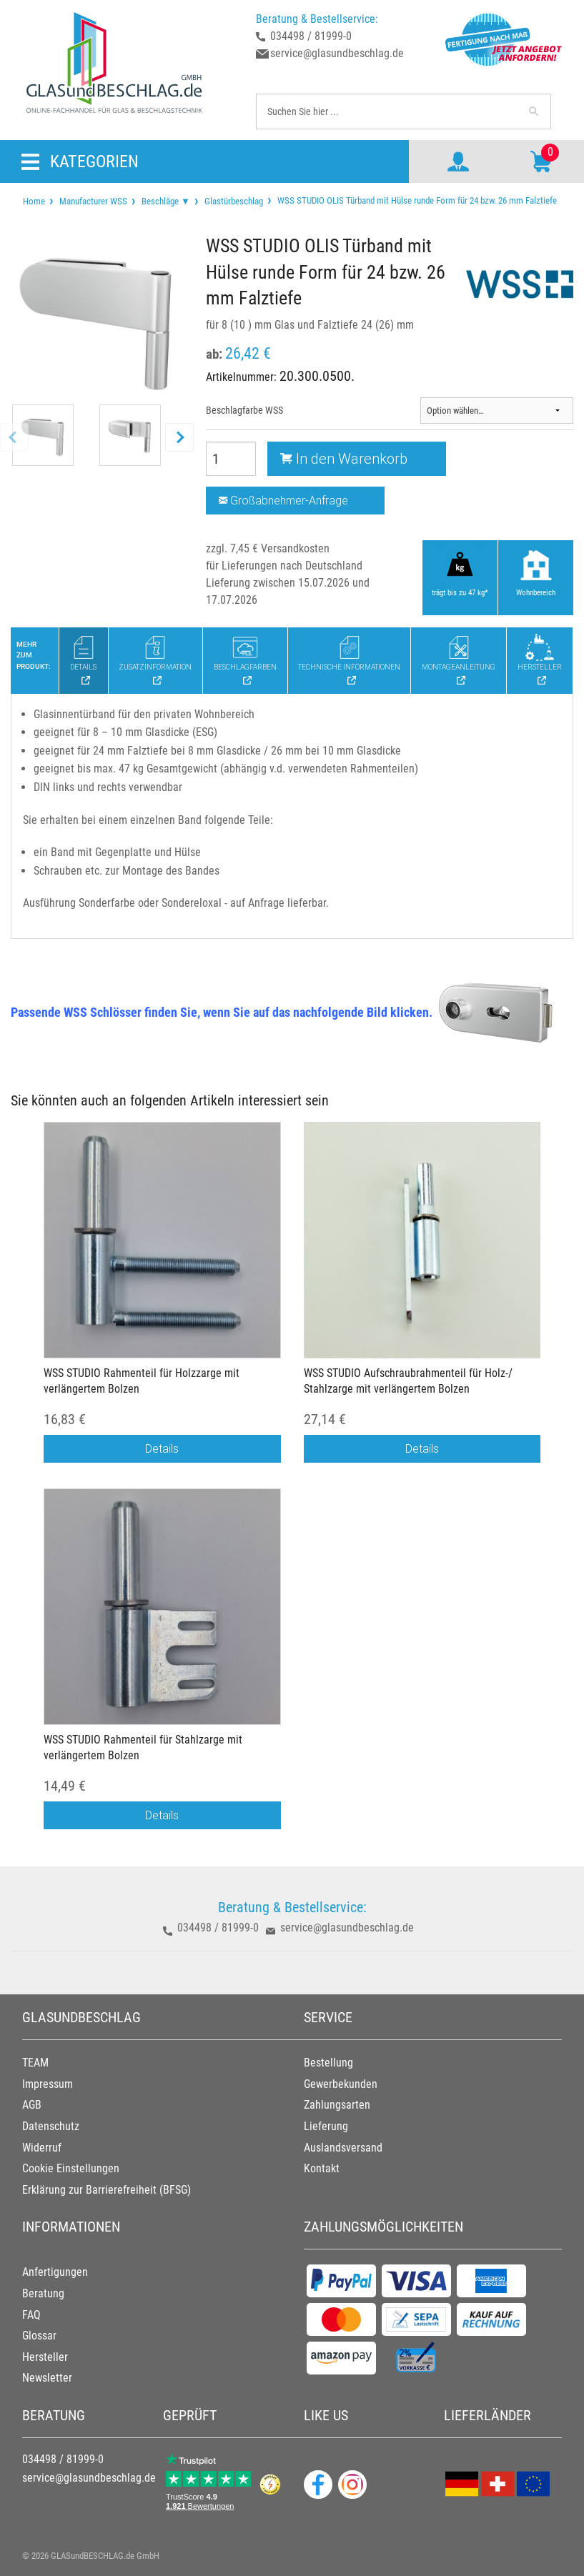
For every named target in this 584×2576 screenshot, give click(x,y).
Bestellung (328, 2062)
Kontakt (322, 2168)
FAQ (31, 2315)
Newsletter (47, 2377)
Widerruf (41, 2147)
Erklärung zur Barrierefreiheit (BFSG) (106, 2190)
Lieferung (326, 2126)
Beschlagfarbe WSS (244, 410)
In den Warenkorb (343, 458)
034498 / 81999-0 (311, 36)
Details (162, 1448)
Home (34, 201)
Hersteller (45, 2357)
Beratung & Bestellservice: (317, 19)
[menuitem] (34, 201)
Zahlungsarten (337, 2105)
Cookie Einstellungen (70, 2168)
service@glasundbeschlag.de (337, 53)
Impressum (47, 2084)
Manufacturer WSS (93, 201)
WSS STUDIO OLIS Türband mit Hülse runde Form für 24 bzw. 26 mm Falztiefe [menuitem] (416, 200)
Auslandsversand (343, 2147)
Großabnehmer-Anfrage (283, 500)
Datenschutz (50, 2126)
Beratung (43, 2293)
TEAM (35, 2062)
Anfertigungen (55, 2272)
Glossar (39, 2335)
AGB (31, 2105)
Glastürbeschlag (233, 201)
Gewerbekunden (340, 2084)
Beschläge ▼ (166, 201)
